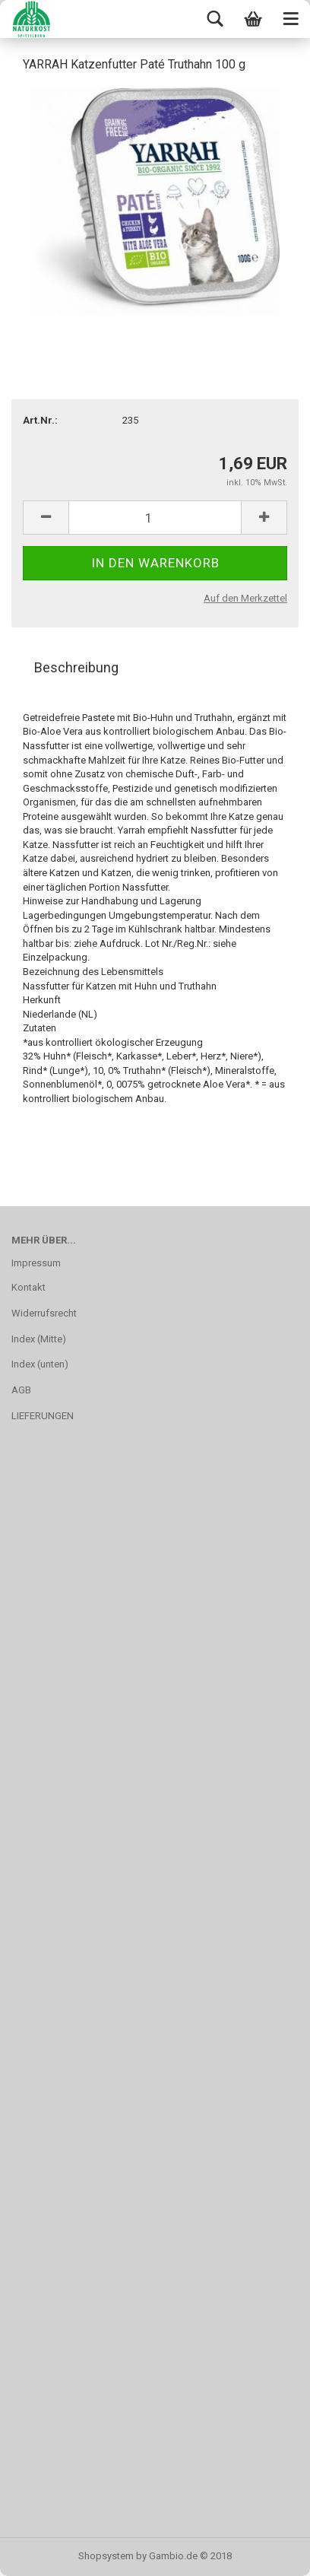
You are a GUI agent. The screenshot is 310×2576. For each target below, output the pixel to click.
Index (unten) (39, 1364)
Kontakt (28, 1287)
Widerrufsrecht (44, 1313)
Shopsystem (106, 2556)
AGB (21, 1390)
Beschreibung (76, 667)
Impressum (36, 1263)
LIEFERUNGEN (42, 1415)
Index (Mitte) (38, 1339)
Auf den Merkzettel (245, 598)
